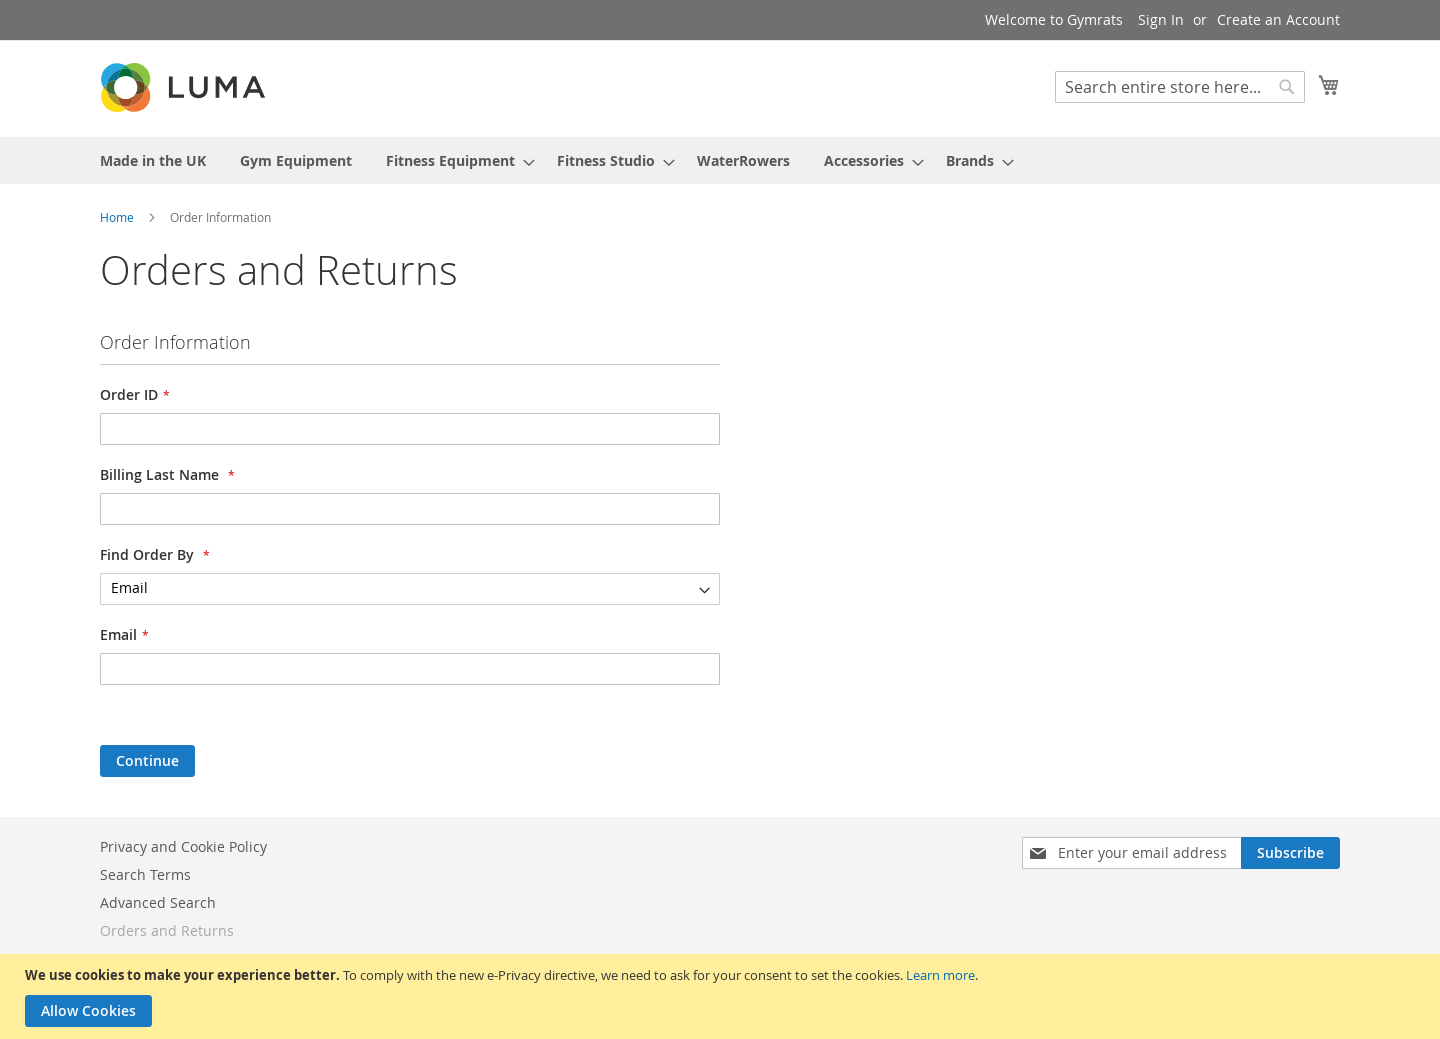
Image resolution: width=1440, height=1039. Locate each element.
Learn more (940, 975)
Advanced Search (158, 902)
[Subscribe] (1290, 853)
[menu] (720, 160)
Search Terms (145, 874)
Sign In (1161, 19)
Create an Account (1278, 19)
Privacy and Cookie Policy (183, 846)
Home (118, 217)
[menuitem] (153, 160)
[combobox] (1180, 87)
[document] (722, 996)
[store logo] (185, 87)
